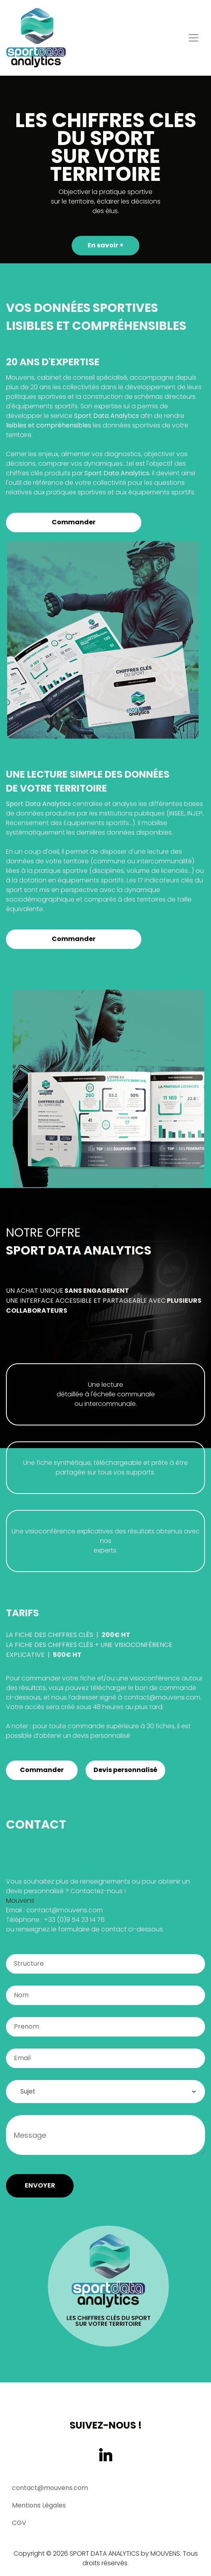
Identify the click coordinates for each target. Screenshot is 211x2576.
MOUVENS (165, 2553)
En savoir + (105, 245)
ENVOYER (40, 2185)
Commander (74, 522)
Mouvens (20, 1900)
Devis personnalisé (125, 1769)
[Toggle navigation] (193, 38)
